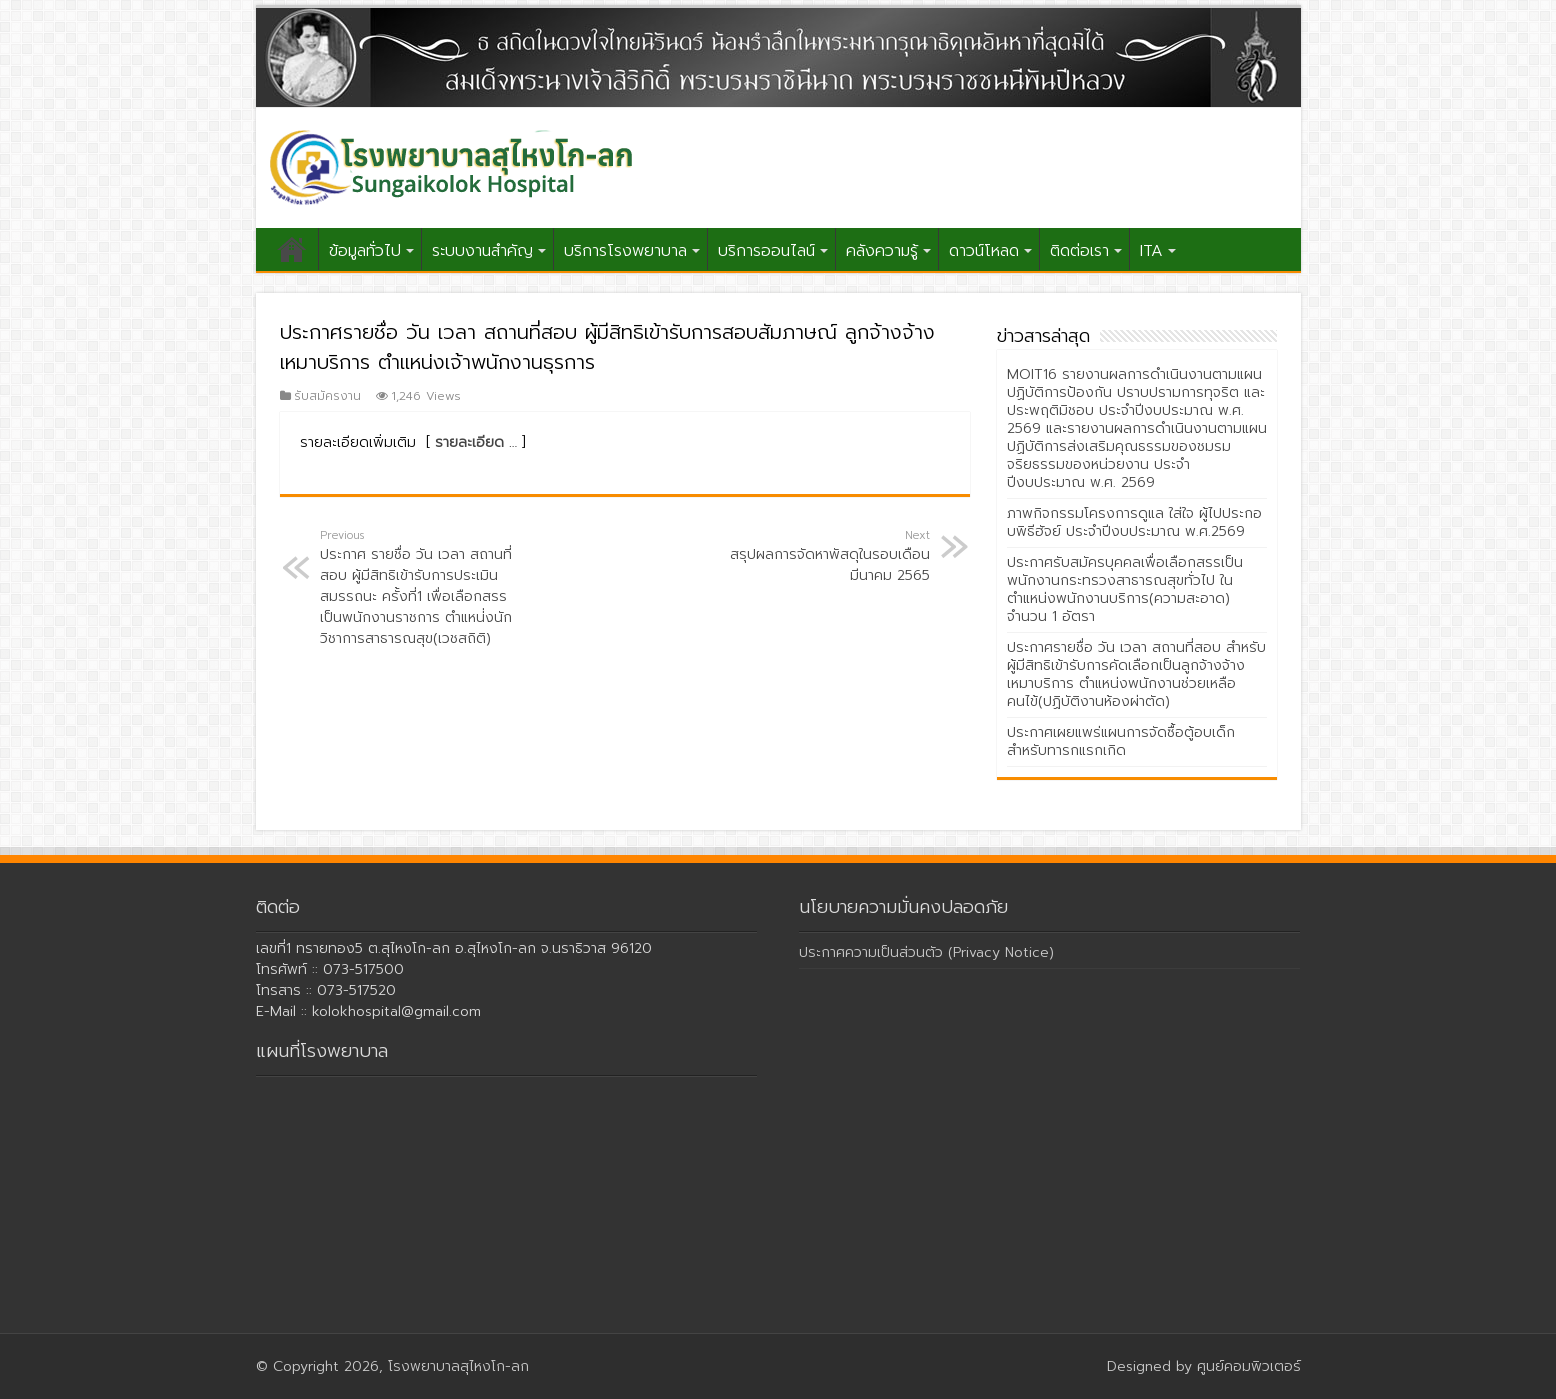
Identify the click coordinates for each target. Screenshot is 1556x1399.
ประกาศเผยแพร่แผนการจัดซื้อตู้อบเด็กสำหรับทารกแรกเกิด (1121, 741)
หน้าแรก (292, 249)
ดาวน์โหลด (984, 251)
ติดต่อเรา (1079, 251)
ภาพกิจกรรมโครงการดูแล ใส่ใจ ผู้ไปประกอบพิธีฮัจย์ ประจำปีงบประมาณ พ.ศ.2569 (1134, 522)
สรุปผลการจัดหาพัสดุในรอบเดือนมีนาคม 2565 (827, 556)
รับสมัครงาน (327, 396)
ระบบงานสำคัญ (482, 251)
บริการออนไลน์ (766, 251)
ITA (1151, 251)
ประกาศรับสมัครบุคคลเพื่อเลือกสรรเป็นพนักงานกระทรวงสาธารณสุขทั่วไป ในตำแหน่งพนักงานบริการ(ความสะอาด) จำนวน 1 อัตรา (1125, 589)
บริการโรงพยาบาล (625, 251)
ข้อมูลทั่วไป (365, 251)
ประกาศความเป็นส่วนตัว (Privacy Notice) (926, 952)
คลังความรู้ (882, 251)
